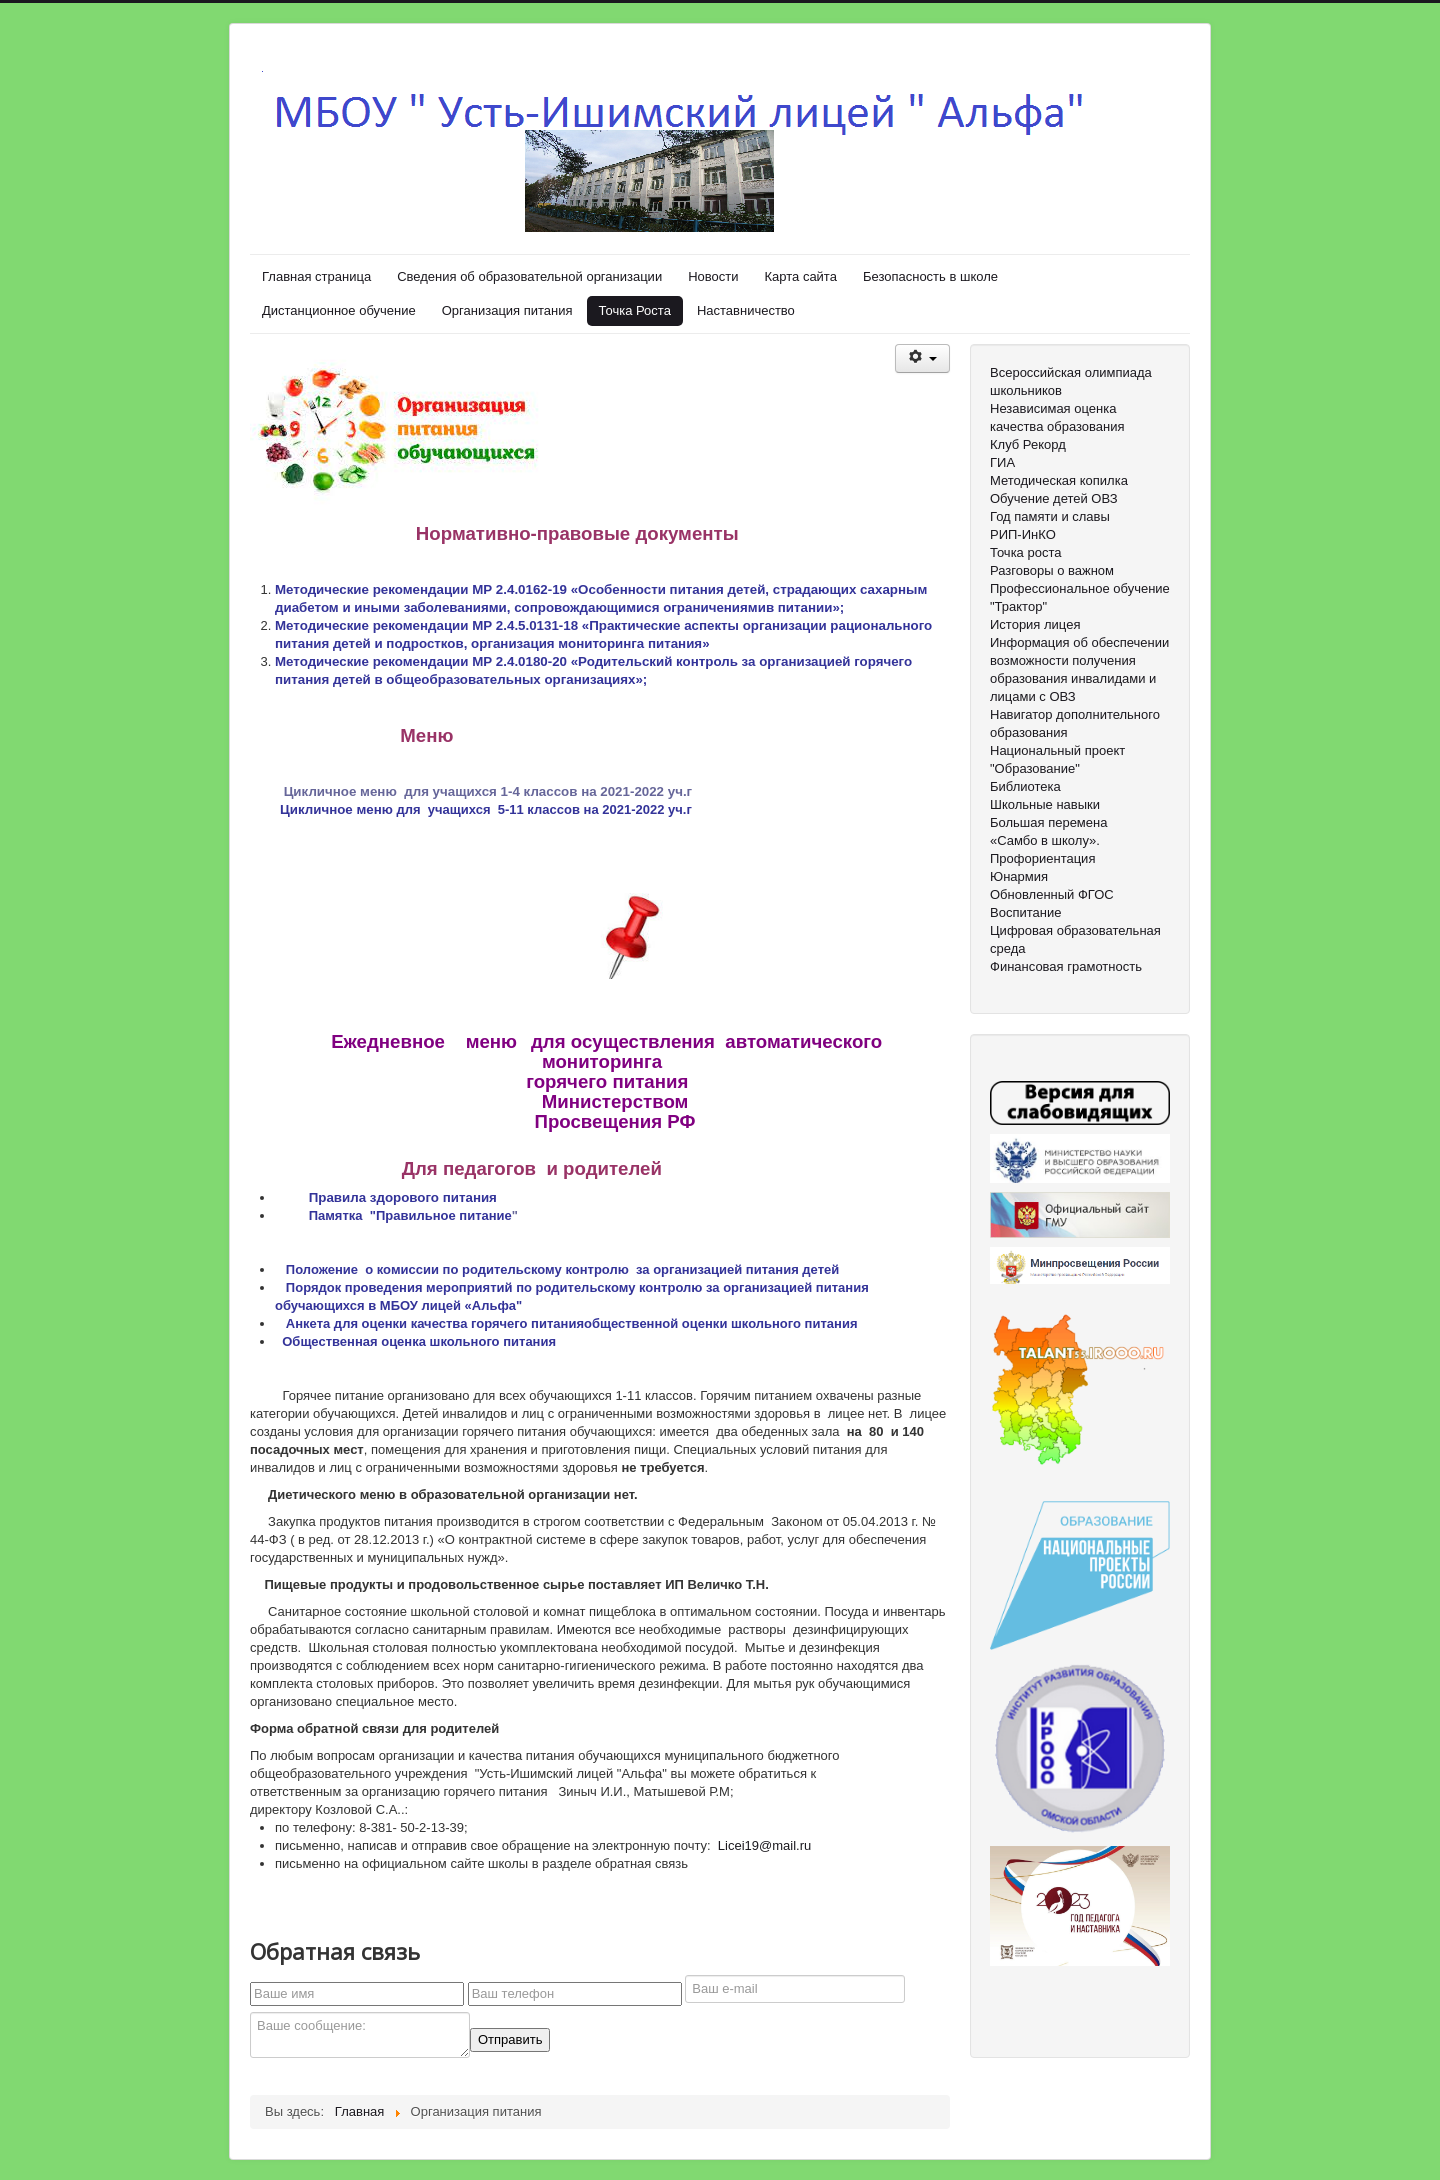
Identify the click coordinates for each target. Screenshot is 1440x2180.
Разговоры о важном (1052, 570)
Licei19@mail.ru (764, 1845)
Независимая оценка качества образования (1057, 417)
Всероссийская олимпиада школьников (1071, 381)
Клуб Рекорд (1028, 444)
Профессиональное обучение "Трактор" (1080, 597)
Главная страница (316, 276)
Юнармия (1019, 876)
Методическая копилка (1059, 480)
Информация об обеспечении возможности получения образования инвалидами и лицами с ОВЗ (1079, 669)
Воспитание (1025, 912)
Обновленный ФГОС (1052, 894)
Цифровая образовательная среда (1075, 939)
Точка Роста (635, 310)
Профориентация (1042, 858)
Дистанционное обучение (339, 310)
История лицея (1035, 624)
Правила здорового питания (403, 1197)
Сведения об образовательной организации (529, 276)
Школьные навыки (1045, 804)
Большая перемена (1048, 822)
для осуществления (625, 1041)
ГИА (1002, 462)
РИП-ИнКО (1023, 534)
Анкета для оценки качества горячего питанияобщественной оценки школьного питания (572, 1323)
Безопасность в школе (930, 276)
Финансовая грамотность (1066, 966)
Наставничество (746, 310)
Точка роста (1025, 552)
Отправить (510, 2039)
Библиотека (1025, 786)
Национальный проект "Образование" (1057, 759)
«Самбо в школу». (1045, 840)
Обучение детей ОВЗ (1054, 498)
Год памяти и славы (1050, 516)
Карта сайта (800, 276)
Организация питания (507, 310)
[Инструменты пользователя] (922, 358)
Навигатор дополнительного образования (1075, 723)
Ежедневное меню (429, 1041)
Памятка (338, 1215)
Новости (713, 276)
